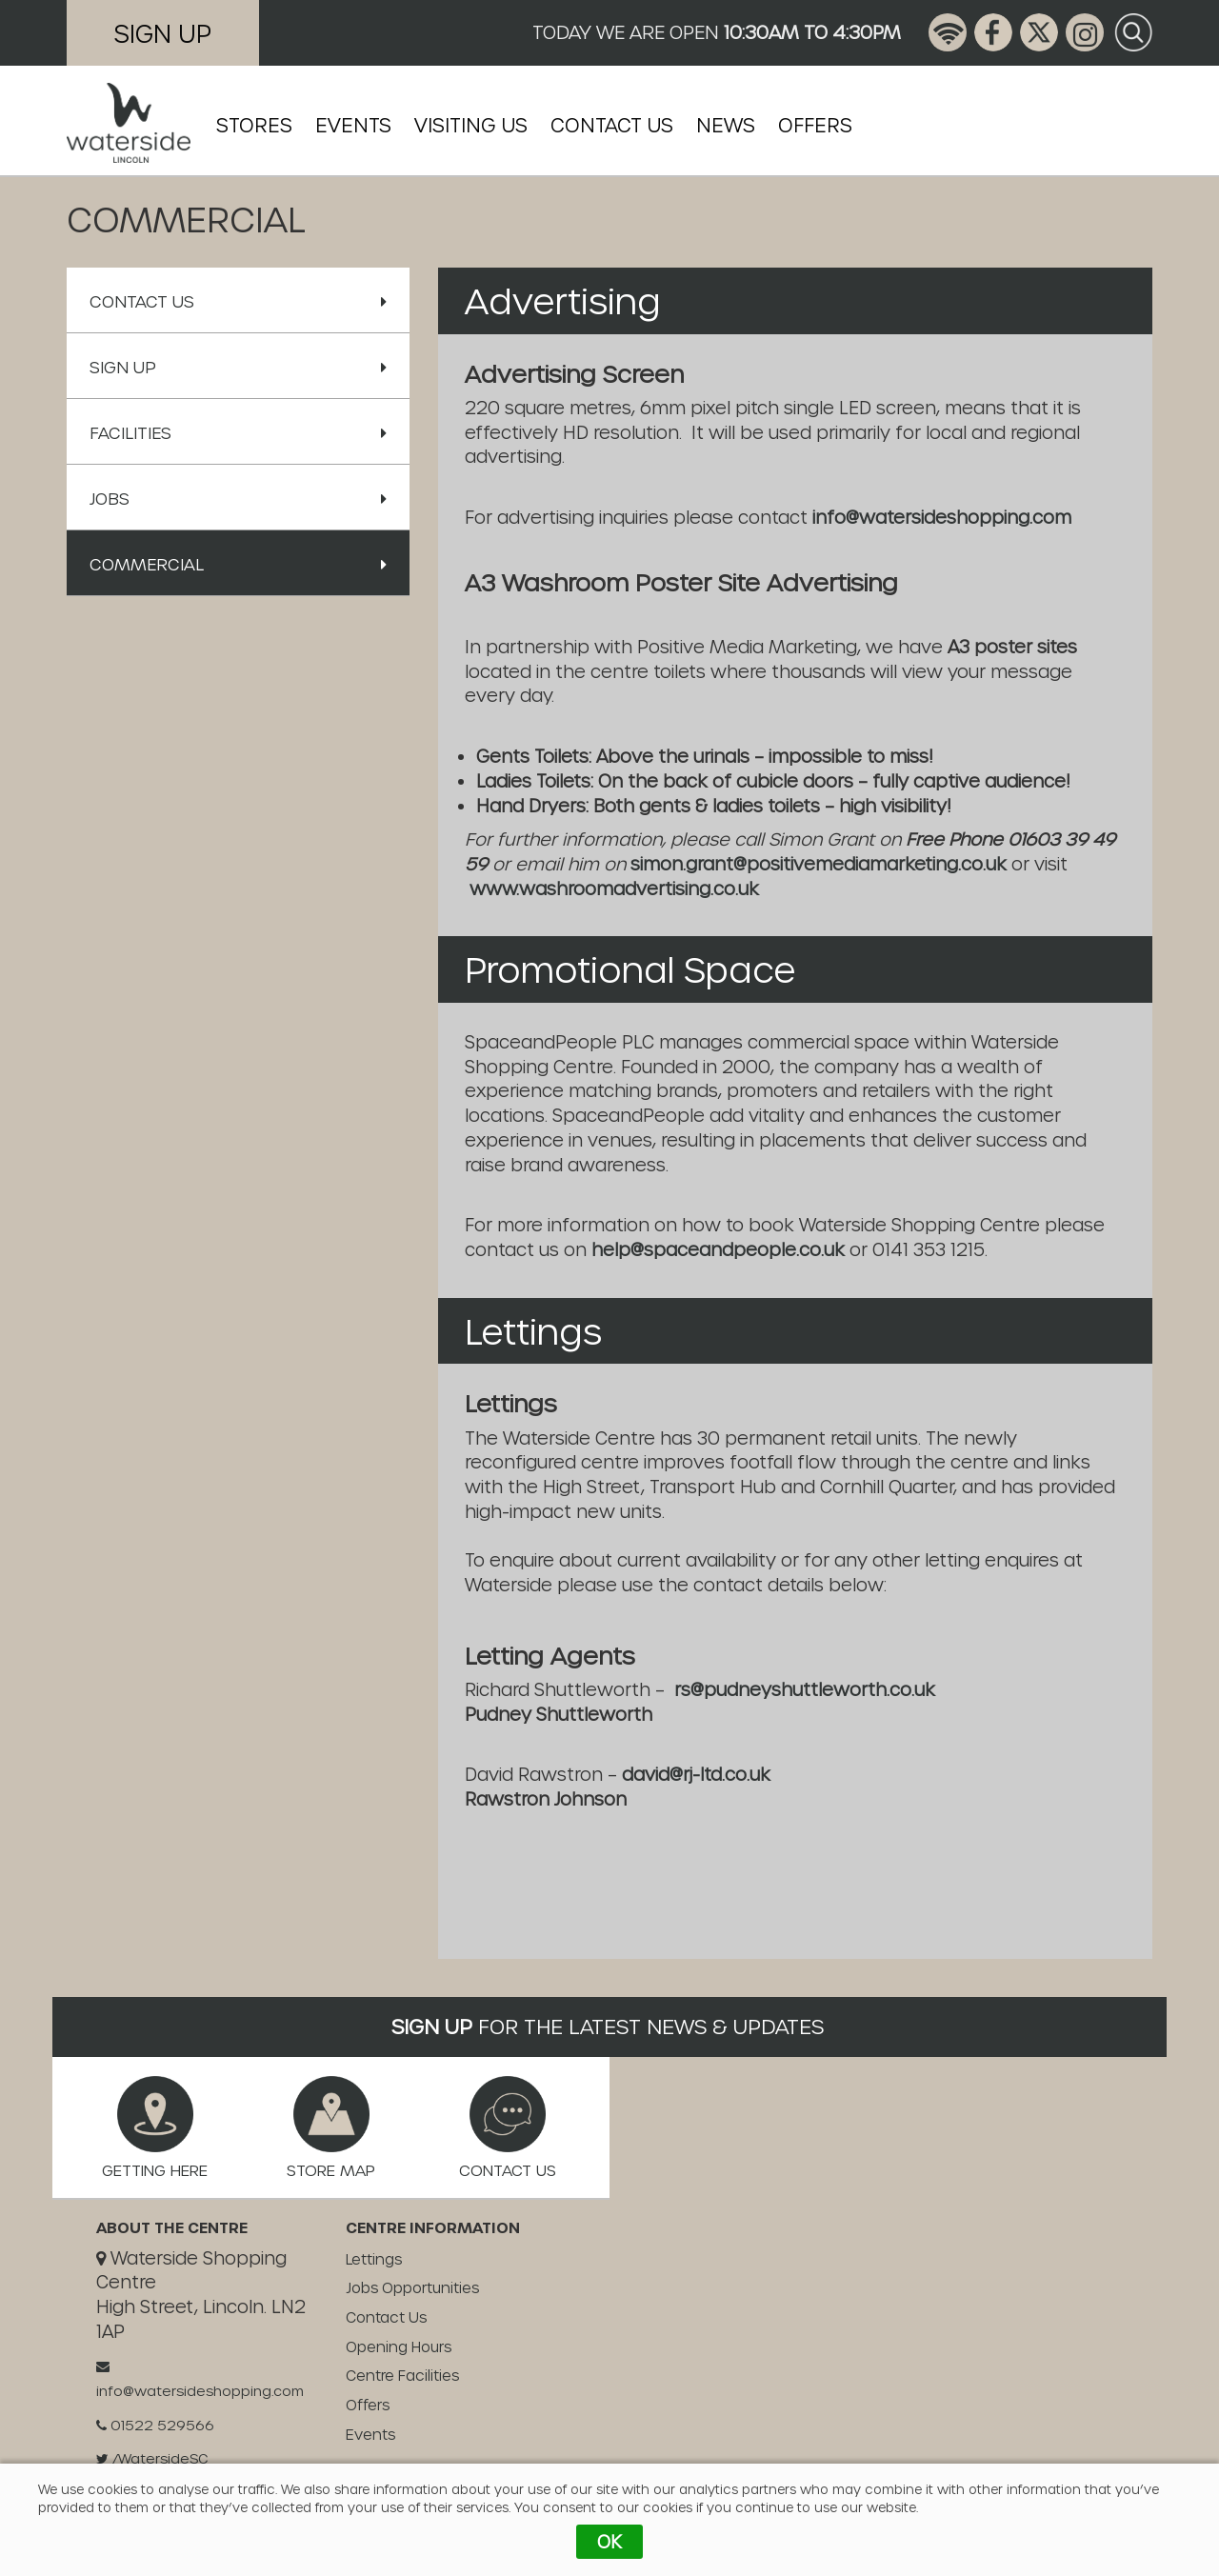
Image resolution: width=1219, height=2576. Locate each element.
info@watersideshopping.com (941, 517)
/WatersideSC (152, 2458)
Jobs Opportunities (412, 2287)
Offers (815, 124)
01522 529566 (155, 2425)
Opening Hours (398, 2346)
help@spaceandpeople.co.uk (718, 1249)
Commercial (238, 563)
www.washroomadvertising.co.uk (614, 888)
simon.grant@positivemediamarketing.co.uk (820, 863)
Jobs (238, 498)
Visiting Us (471, 124)
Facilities (238, 432)
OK (609, 2541)
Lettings (374, 2258)
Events (353, 124)
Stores (254, 124)
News (725, 124)
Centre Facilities (402, 2375)
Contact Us (611, 124)
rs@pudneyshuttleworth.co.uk (804, 1689)
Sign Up (162, 33)
